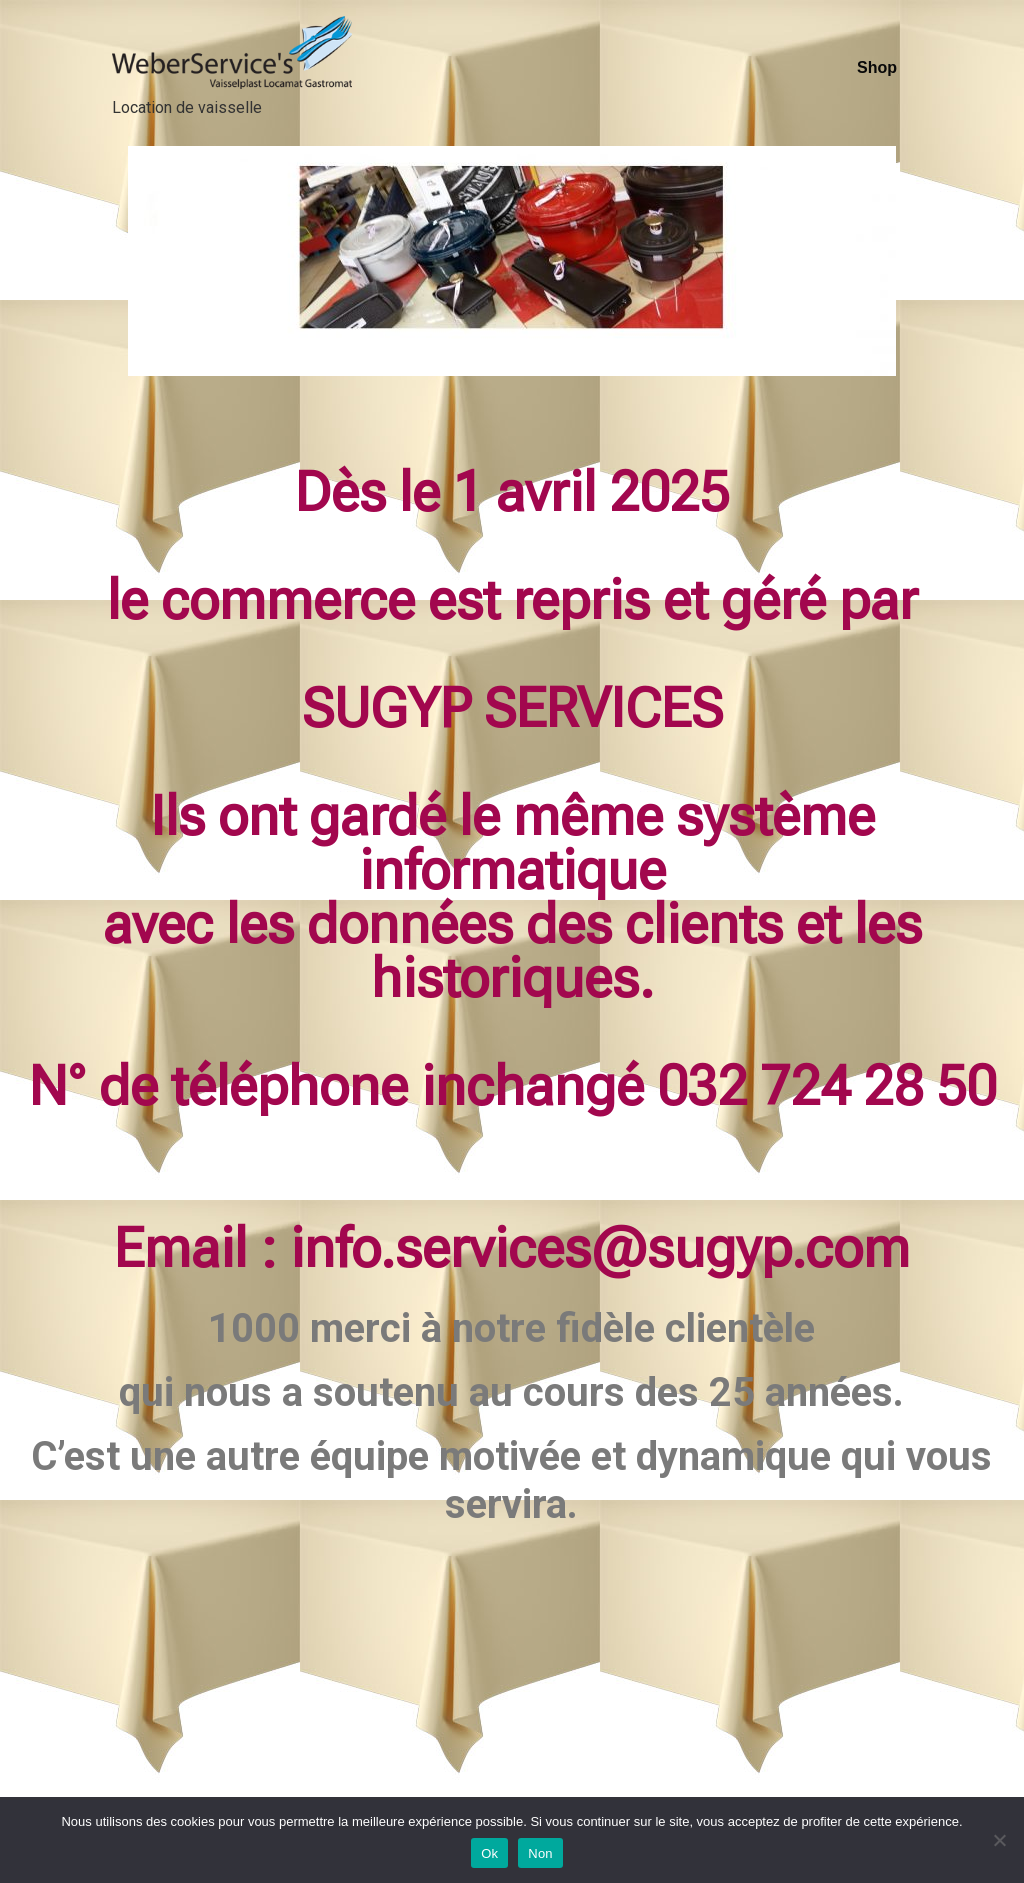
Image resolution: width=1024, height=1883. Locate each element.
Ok (489, 1853)
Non (540, 1853)
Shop (877, 67)
